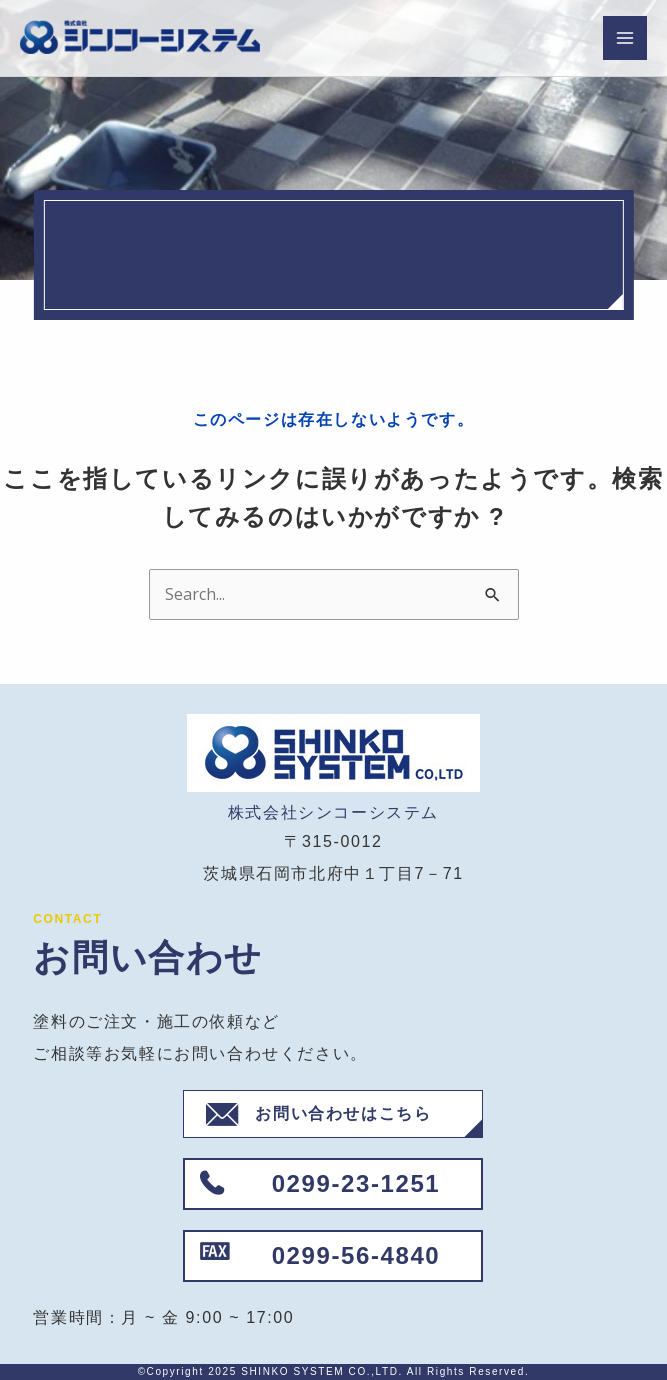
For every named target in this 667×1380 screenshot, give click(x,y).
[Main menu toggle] (625, 38)
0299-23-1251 (356, 1183)
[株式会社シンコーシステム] (140, 38)
